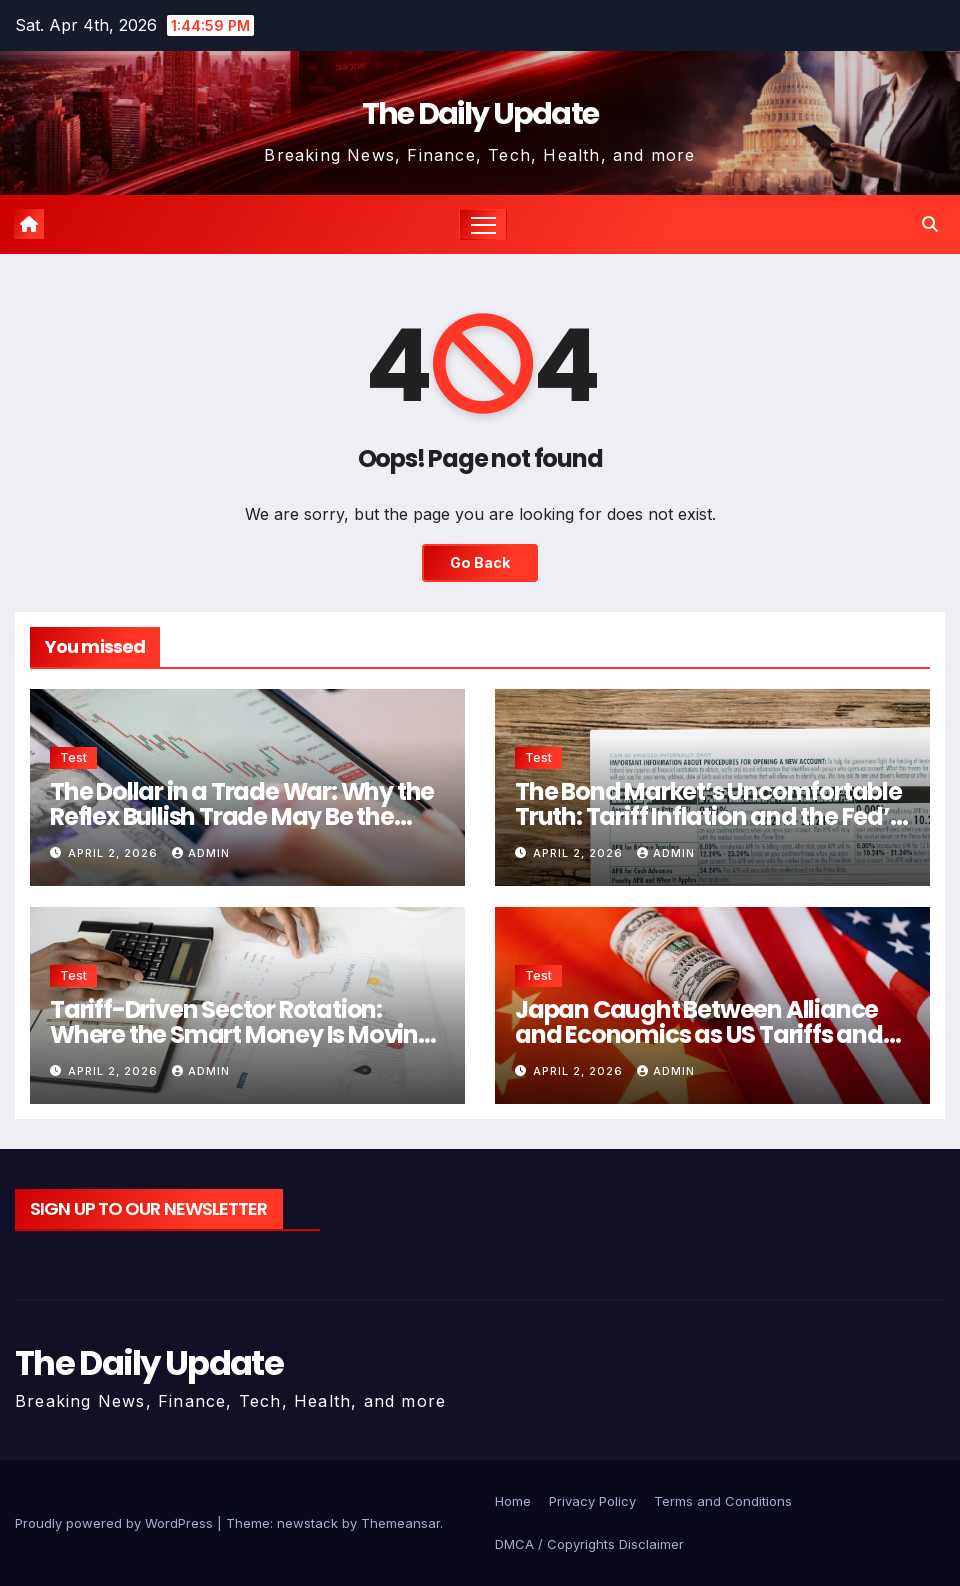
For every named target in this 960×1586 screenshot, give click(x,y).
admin (201, 853)
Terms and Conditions (723, 1501)
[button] (930, 224)
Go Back (480, 562)
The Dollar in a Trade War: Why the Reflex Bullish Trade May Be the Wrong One (242, 816)
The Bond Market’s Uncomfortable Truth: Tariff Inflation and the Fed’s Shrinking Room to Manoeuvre (708, 816)
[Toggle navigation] (483, 224)
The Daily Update (480, 114)
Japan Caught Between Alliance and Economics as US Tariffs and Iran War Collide (699, 1034)
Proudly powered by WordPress (116, 1523)
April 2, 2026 (115, 853)
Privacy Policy (592, 1501)
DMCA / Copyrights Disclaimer (589, 1544)
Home (513, 1501)
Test (73, 757)
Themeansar (400, 1523)
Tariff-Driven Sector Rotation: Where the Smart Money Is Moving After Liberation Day (242, 1034)
